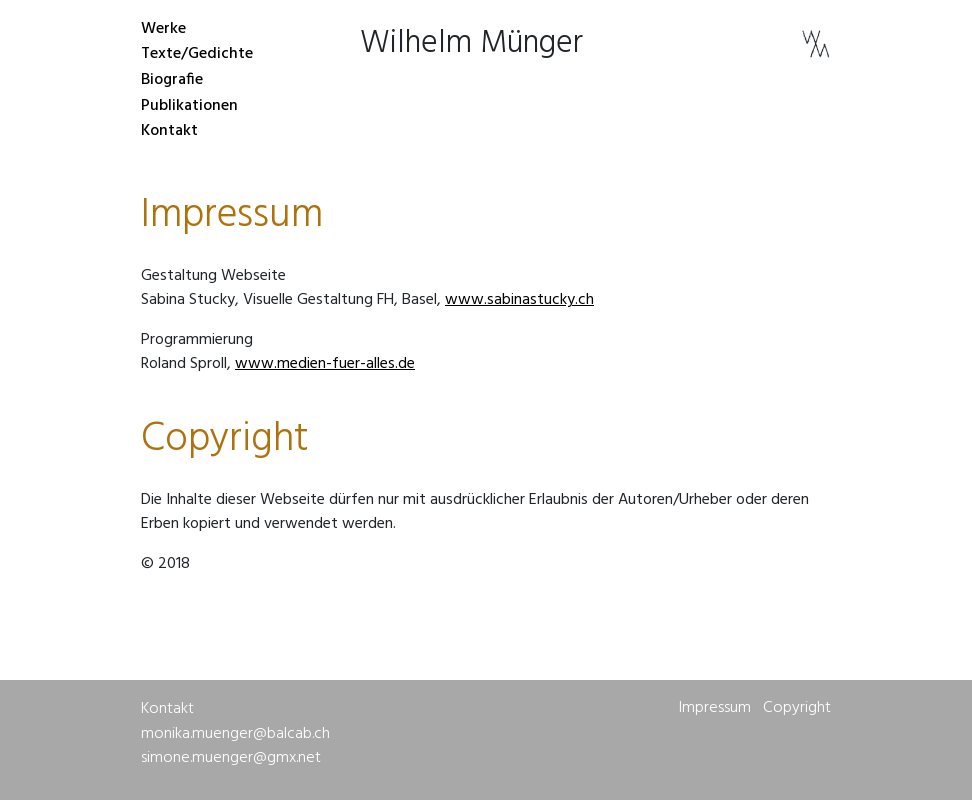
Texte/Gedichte (197, 55)
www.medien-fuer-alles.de (325, 364)
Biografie (172, 80)
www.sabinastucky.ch (519, 300)
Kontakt (169, 131)
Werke (163, 29)
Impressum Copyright (755, 708)
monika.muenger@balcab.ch (235, 734)
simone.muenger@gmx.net (231, 758)
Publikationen (189, 106)
